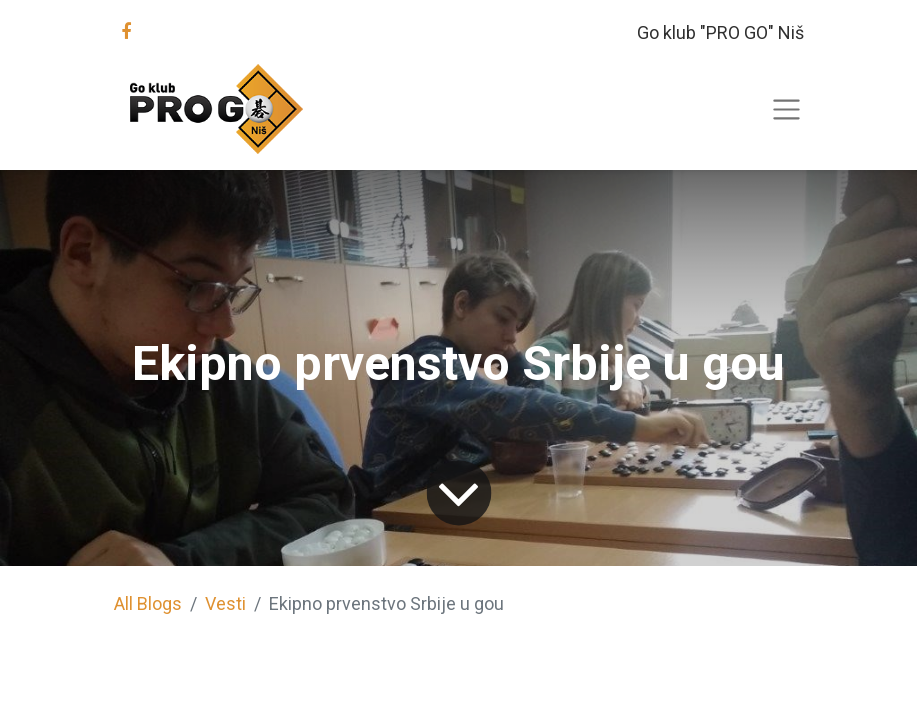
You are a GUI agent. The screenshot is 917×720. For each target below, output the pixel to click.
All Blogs (148, 603)
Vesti (225, 603)
